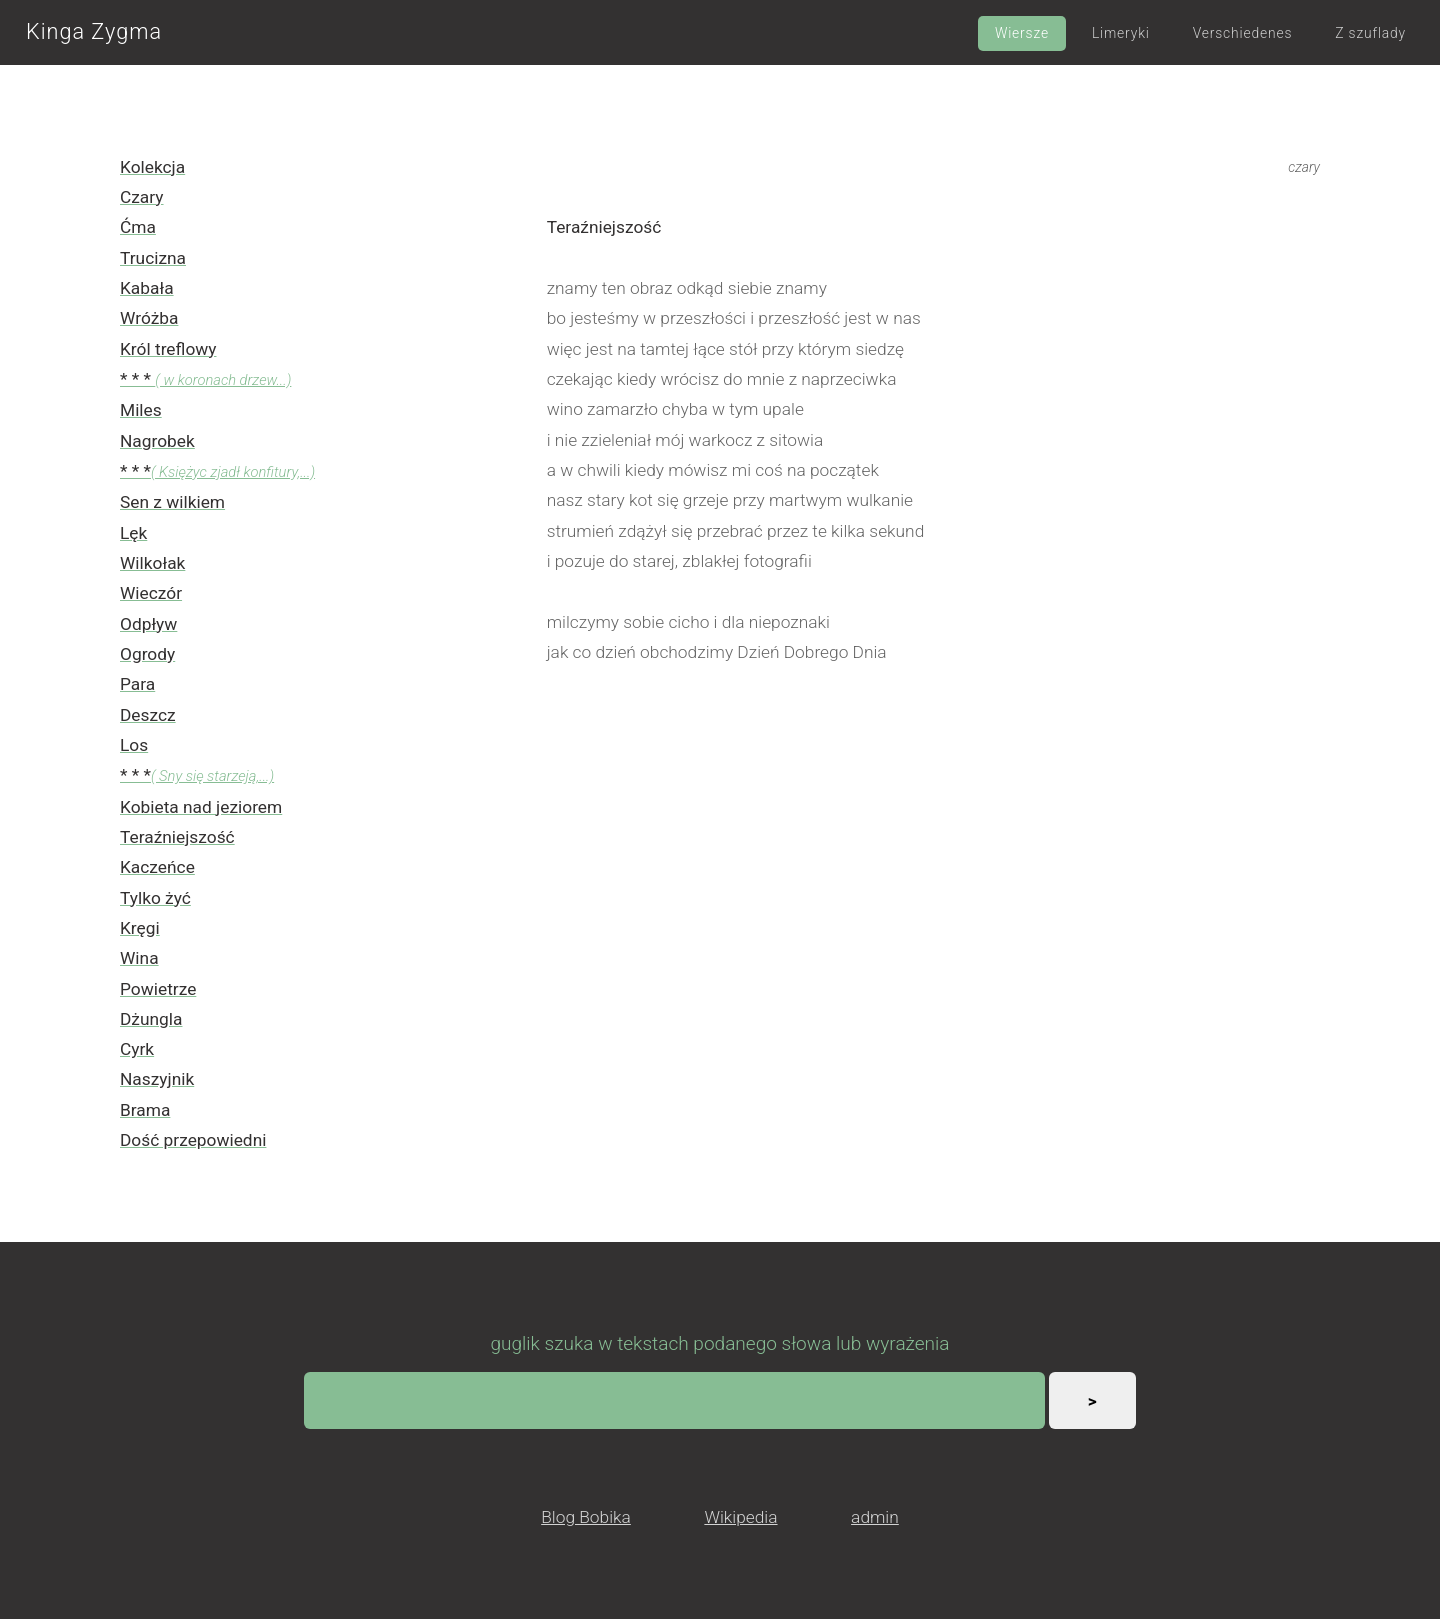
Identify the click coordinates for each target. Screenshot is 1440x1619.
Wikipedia (740, 1517)
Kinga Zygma (94, 31)
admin (875, 1517)
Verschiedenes (1243, 33)
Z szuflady (1370, 33)
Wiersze (1022, 33)
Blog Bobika (586, 1517)
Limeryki (1121, 33)
